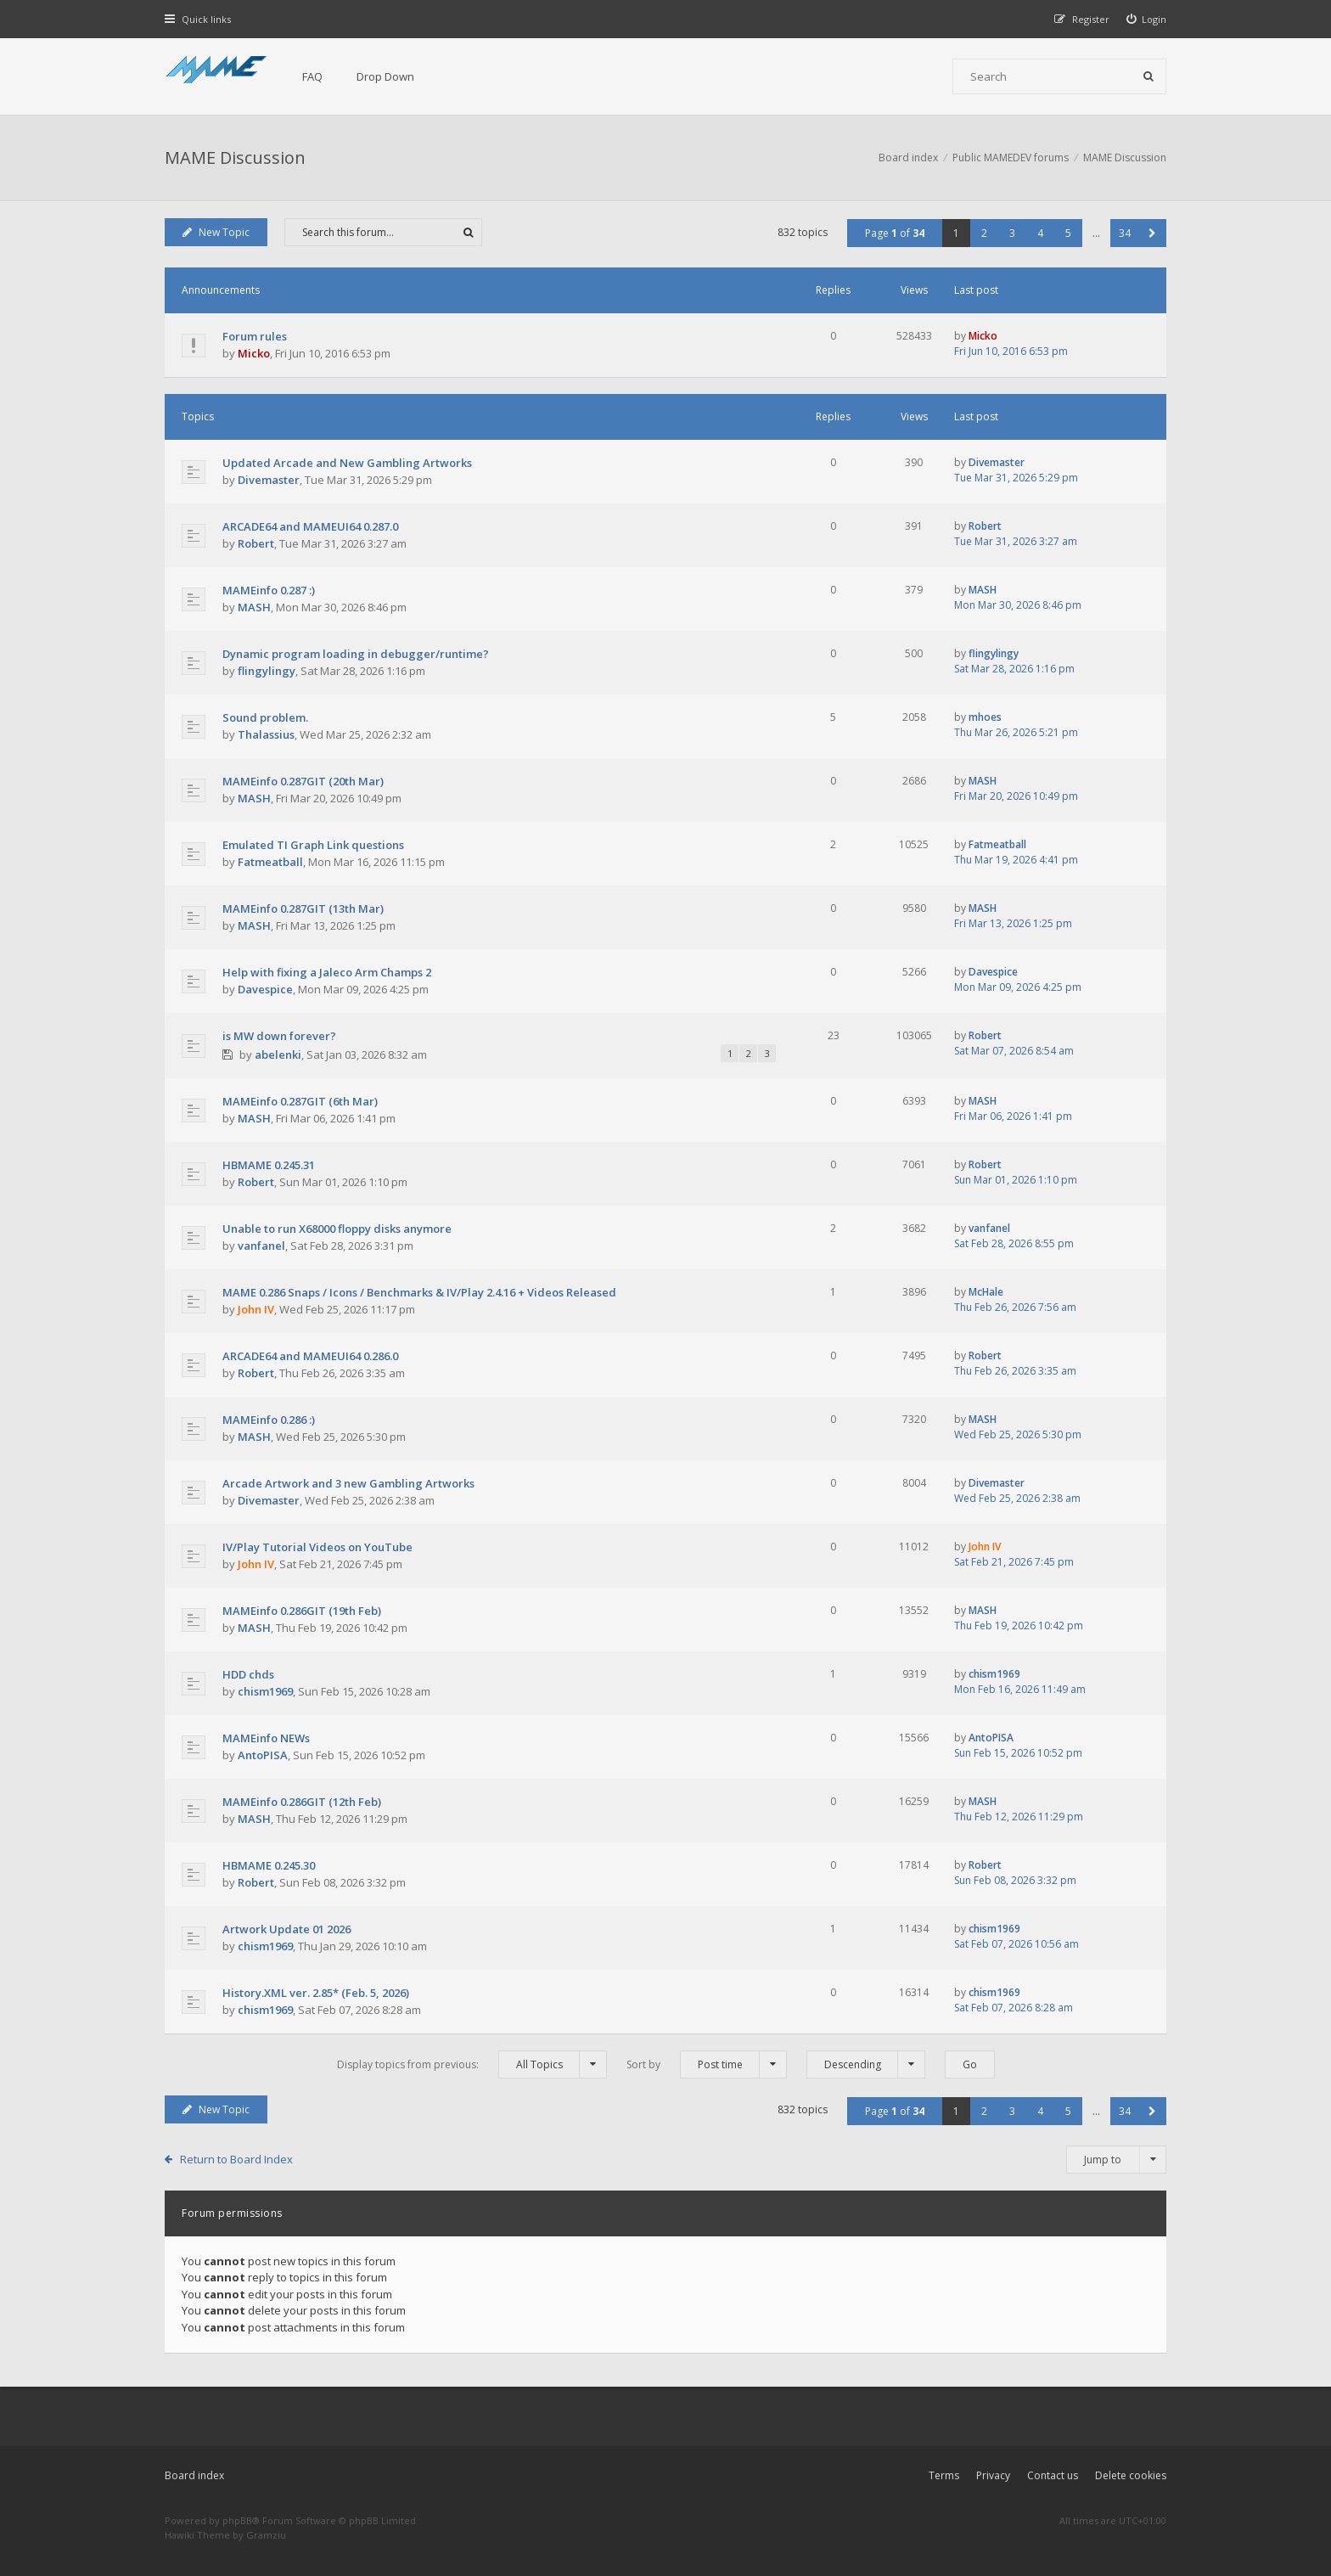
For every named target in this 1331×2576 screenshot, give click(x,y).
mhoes (985, 717)
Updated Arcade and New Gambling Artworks (347, 462)
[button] (1152, 233)
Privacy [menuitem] (993, 2475)
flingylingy (266, 670)
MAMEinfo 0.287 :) (268, 590)
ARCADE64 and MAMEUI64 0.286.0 (310, 1356)
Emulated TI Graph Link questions (313, 844)
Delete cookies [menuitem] (1130, 2475)
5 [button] (1068, 233)
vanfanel (261, 1245)
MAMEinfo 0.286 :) (268, 1419)
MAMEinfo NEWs (266, 1738)
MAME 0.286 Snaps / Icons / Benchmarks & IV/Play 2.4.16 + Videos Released (419, 1292)
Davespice (265, 989)
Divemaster (269, 479)
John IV (256, 1309)
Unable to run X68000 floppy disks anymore (337, 1228)
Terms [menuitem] (944, 2475)
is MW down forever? (279, 1035)
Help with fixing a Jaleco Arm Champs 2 (326, 972)
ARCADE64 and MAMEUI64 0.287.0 (310, 526)
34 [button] (1125, 233)
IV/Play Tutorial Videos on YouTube (317, 1547)
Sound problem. (265, 717)
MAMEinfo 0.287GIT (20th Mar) (303, 781)
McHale (986, 1292)
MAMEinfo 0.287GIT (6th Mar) (300, 1101)
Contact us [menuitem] (1052, 2475)
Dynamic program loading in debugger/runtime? (355, 653)
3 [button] (1012, 233)
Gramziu (266, 2534)
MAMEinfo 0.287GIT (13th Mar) (303, 908)
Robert (256, 543)
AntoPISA (263, 1755)
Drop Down (385, 76)
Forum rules (254, 336)
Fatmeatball (270, 861)
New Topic (216, 232)
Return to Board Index (236, 2159)
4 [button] (1040, 233)
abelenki (278, 1054)
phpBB (237, 2520)
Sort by (706, 2064)
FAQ (312, 76)
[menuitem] (1146, 19)
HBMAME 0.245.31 (268, 1165)
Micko (254, 353)
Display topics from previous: (472, 2064)
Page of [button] (894, 233)
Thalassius (266, 734)
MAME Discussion (235, 157)
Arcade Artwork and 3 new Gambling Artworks (348, 1483)
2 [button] (984, 233)
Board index (194, 2475)
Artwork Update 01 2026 (286, 1929)
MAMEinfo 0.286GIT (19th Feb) (301, 1610)
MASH (254, 607)
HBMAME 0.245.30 (268, 1865)
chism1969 (265, 1691)
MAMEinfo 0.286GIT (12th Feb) (301, 1801)
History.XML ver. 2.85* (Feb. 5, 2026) (315, 1992)
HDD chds (248, 1674)
